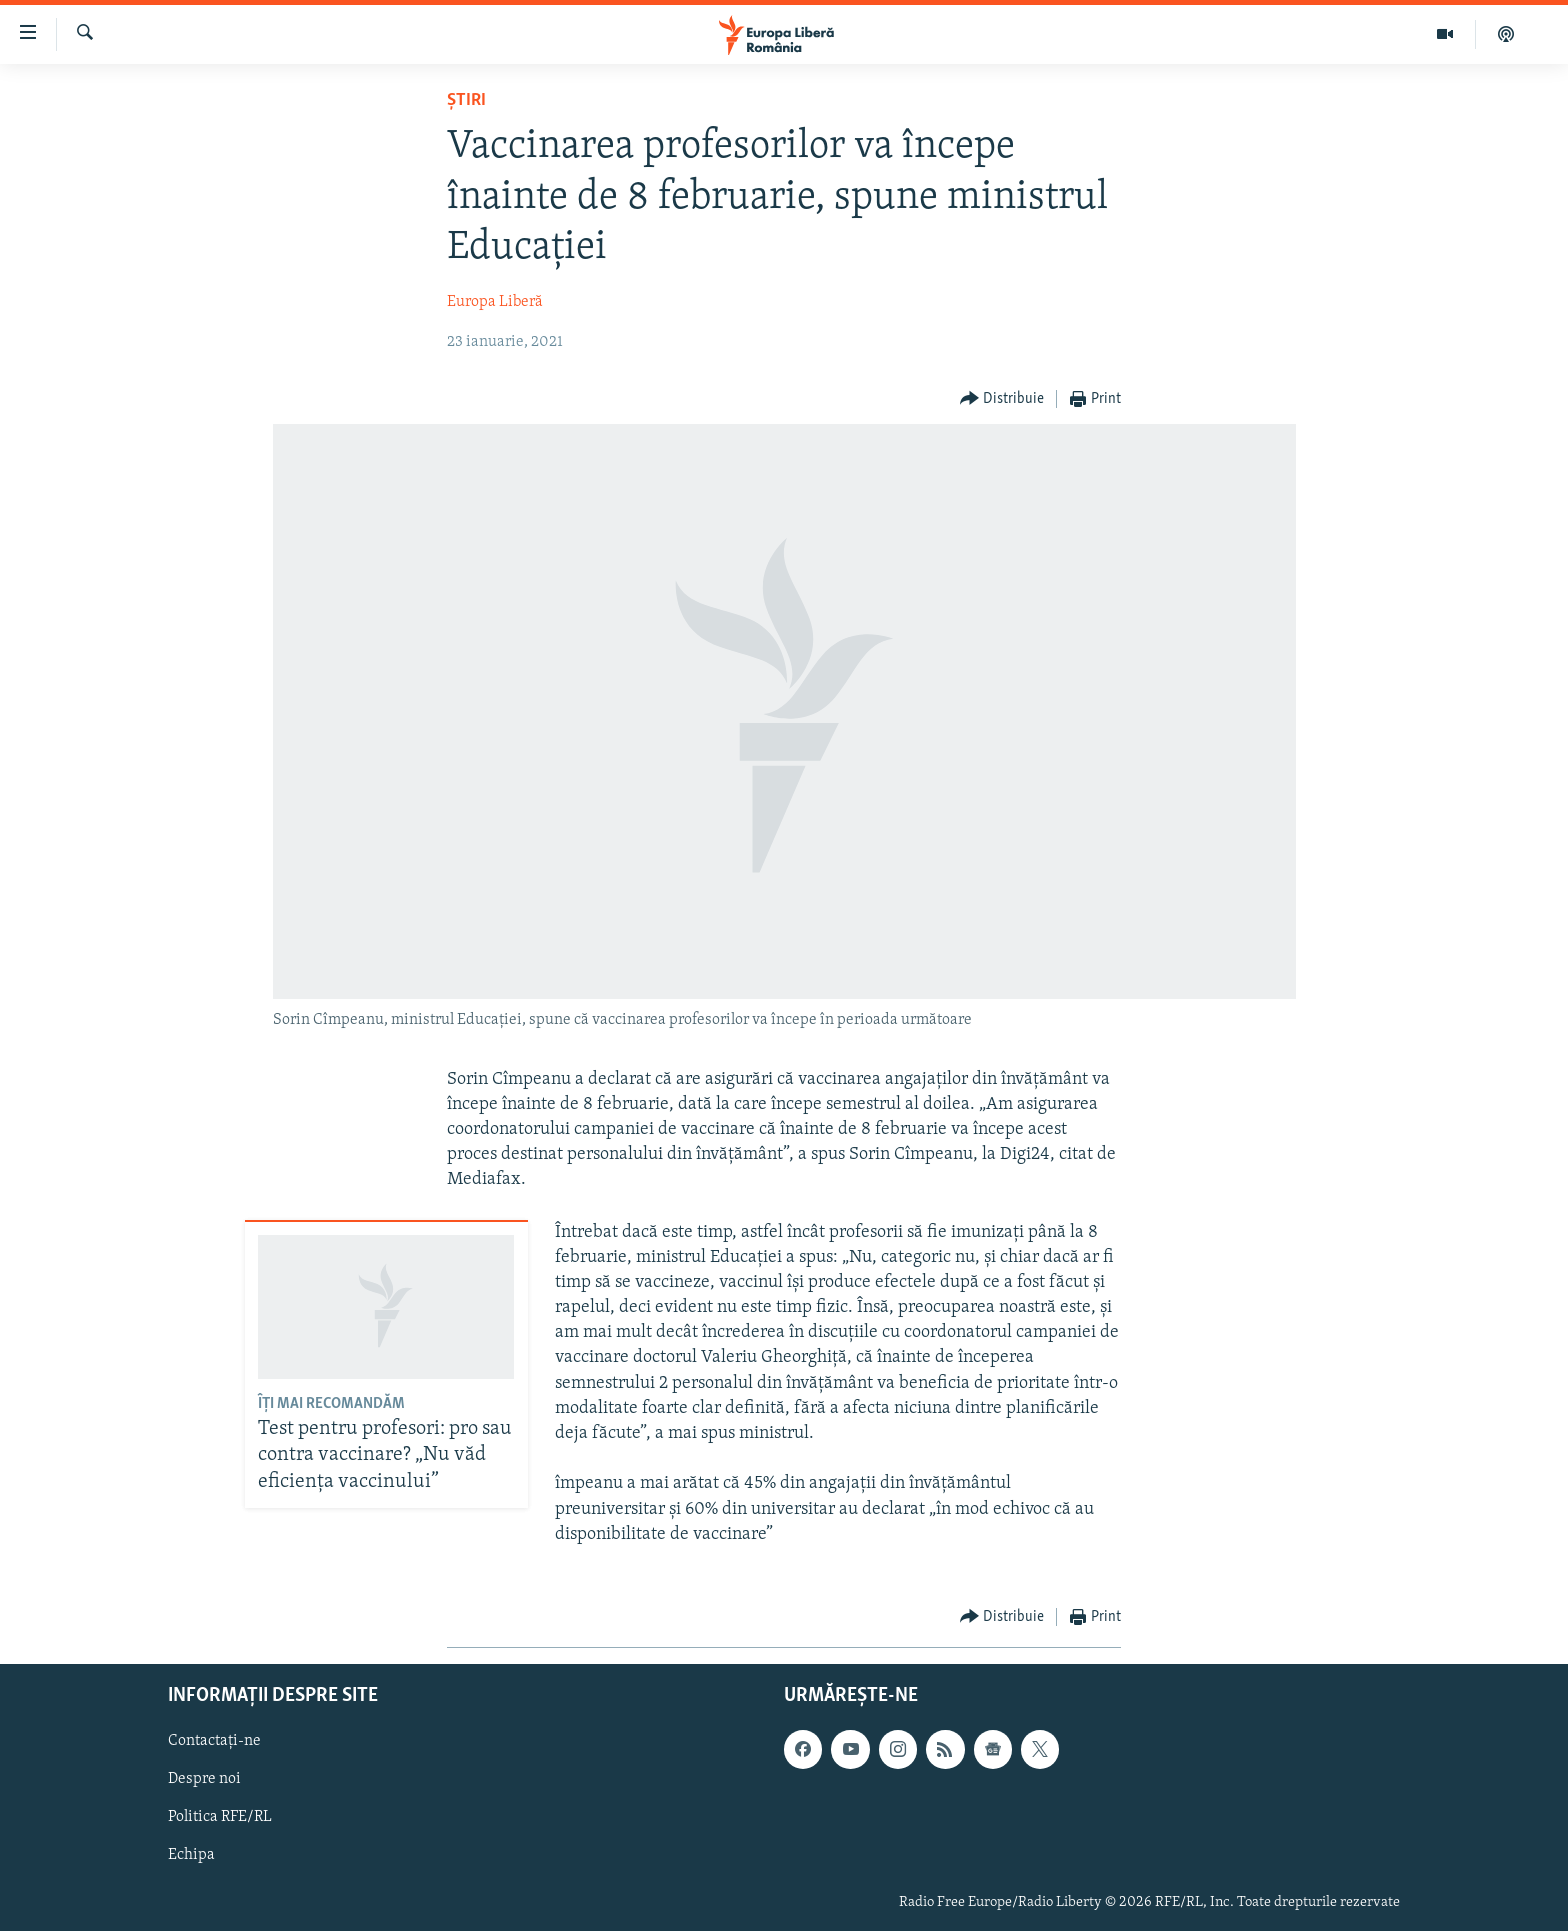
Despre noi (204, 1779)
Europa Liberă (495, 302)
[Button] (1002, 399)
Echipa (191, 1856)
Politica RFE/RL (220, 1818)
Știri (466, 100)
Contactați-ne (214, 1741)
